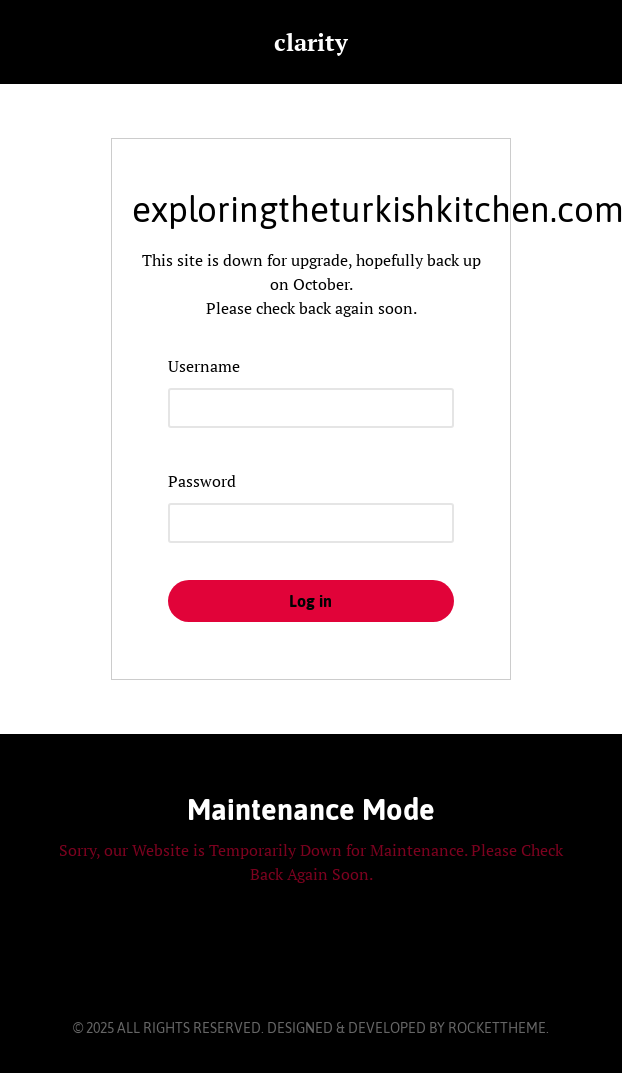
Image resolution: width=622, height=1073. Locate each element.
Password (202, 481)
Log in (310, 601)
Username (204, 366)
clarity (311, 42)
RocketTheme (497, 1028)
